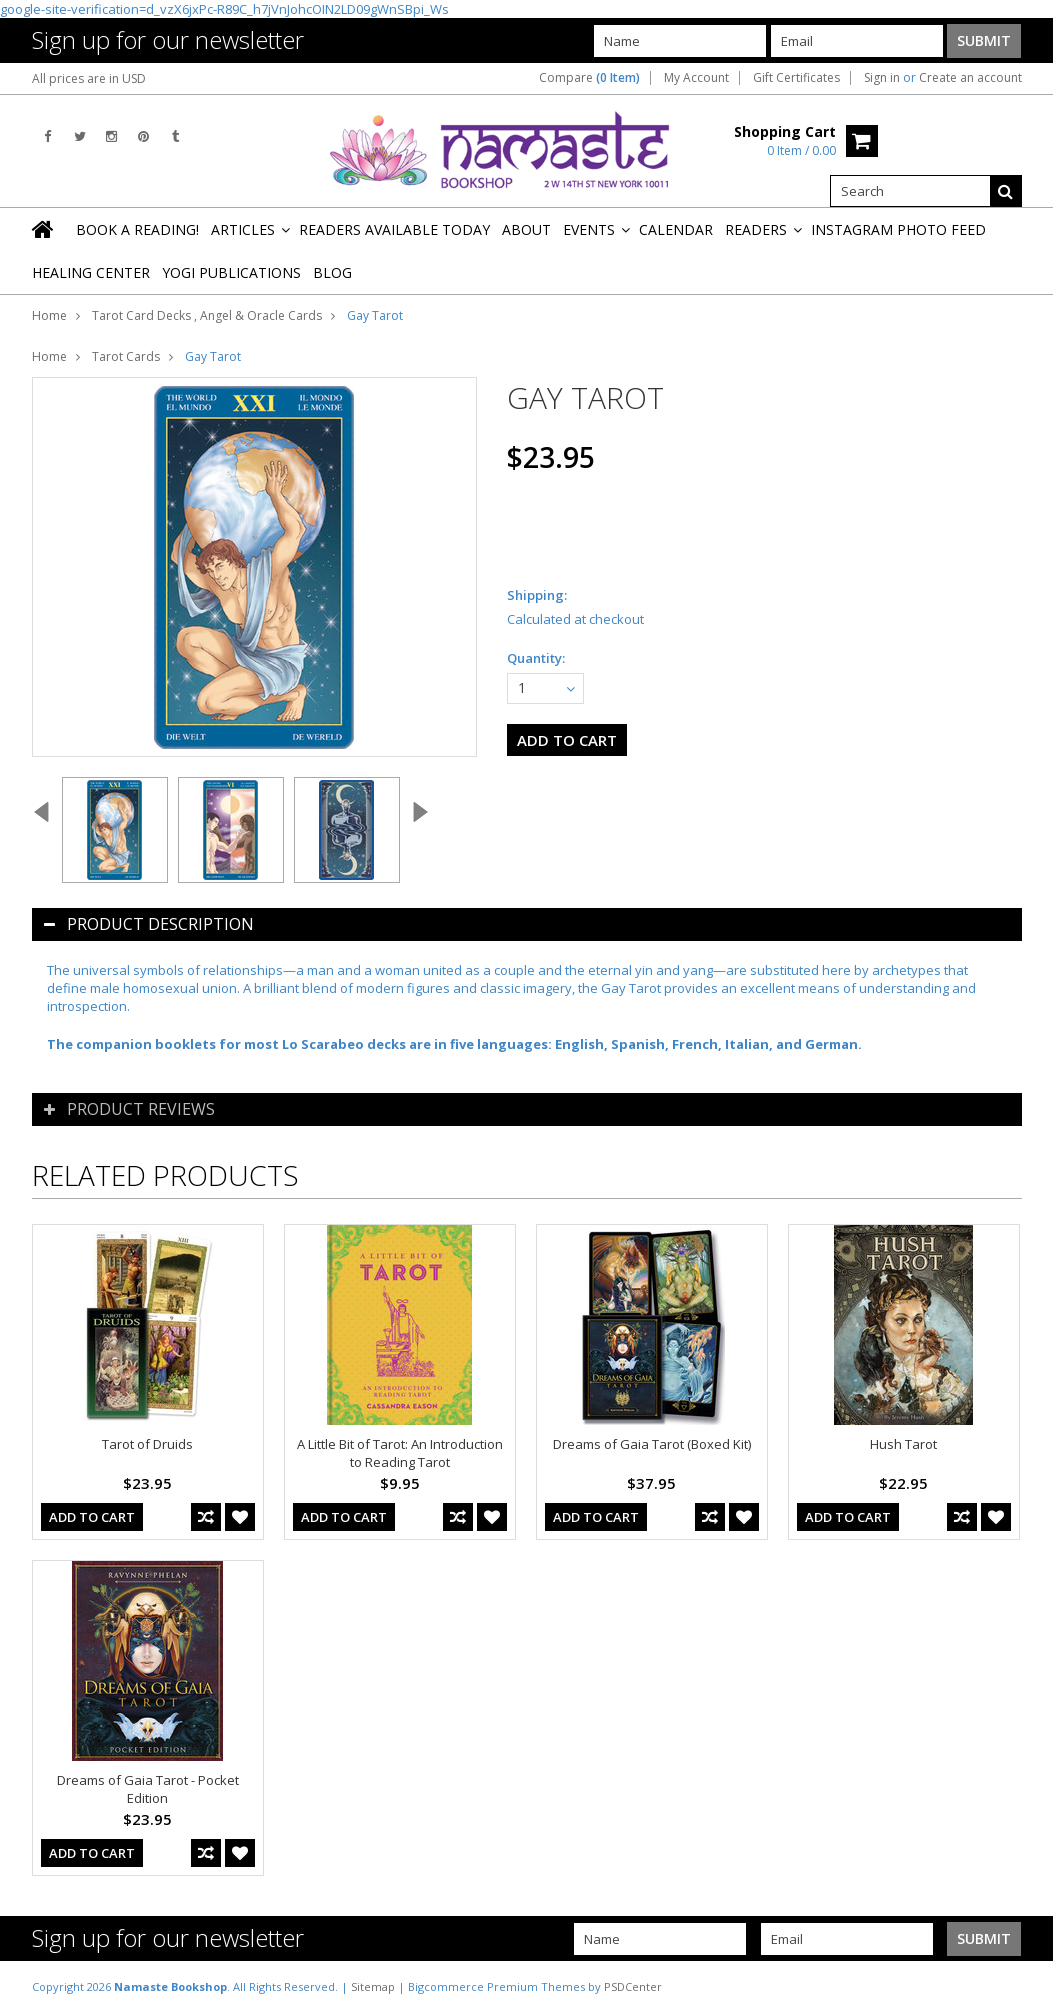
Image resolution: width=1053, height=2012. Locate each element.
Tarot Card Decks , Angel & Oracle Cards (207, 315)
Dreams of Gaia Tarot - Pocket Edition (148, 1789)
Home (49, 315)
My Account (696, 78)
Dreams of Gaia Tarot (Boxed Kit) (652, 1444)
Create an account (970, 78)
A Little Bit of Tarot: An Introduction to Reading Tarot (400, 1453)
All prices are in (89, 78)
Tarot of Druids (147, 1444)
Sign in (882, 78)
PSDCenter (633, 1986)
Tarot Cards (126, 356)
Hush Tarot (903, 1444)
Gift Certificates (796, 78)
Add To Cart (92, 1517)
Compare (589, 78)
